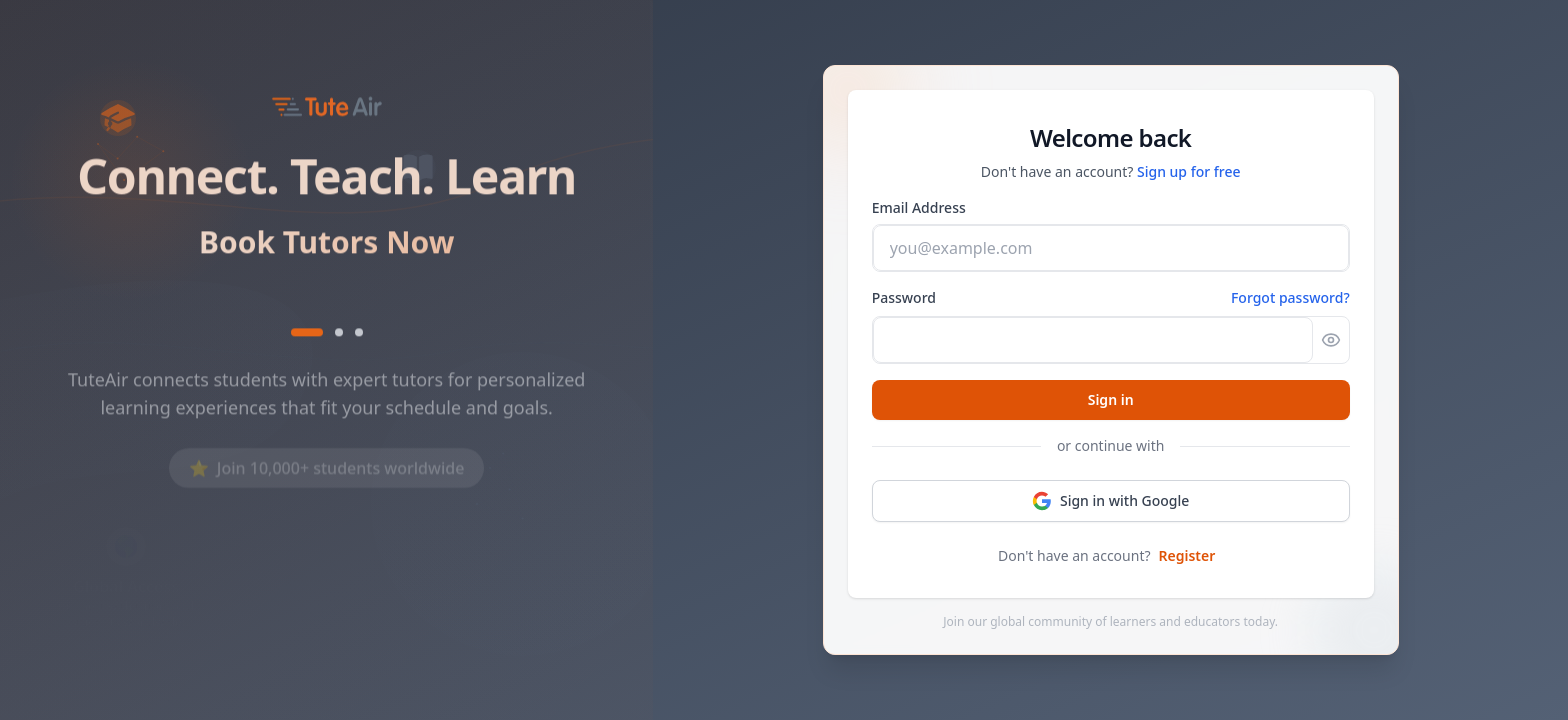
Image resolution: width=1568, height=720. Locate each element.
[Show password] (1331, 340)
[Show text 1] (307, 336)
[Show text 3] (359, 336)
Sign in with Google (1110, 501)
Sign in (1111, 399)
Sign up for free (1189, 171)
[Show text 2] (339, 336)
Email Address (919, 207)
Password (904, 297)
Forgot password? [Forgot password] (1290, 297)
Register (1187, 555)
